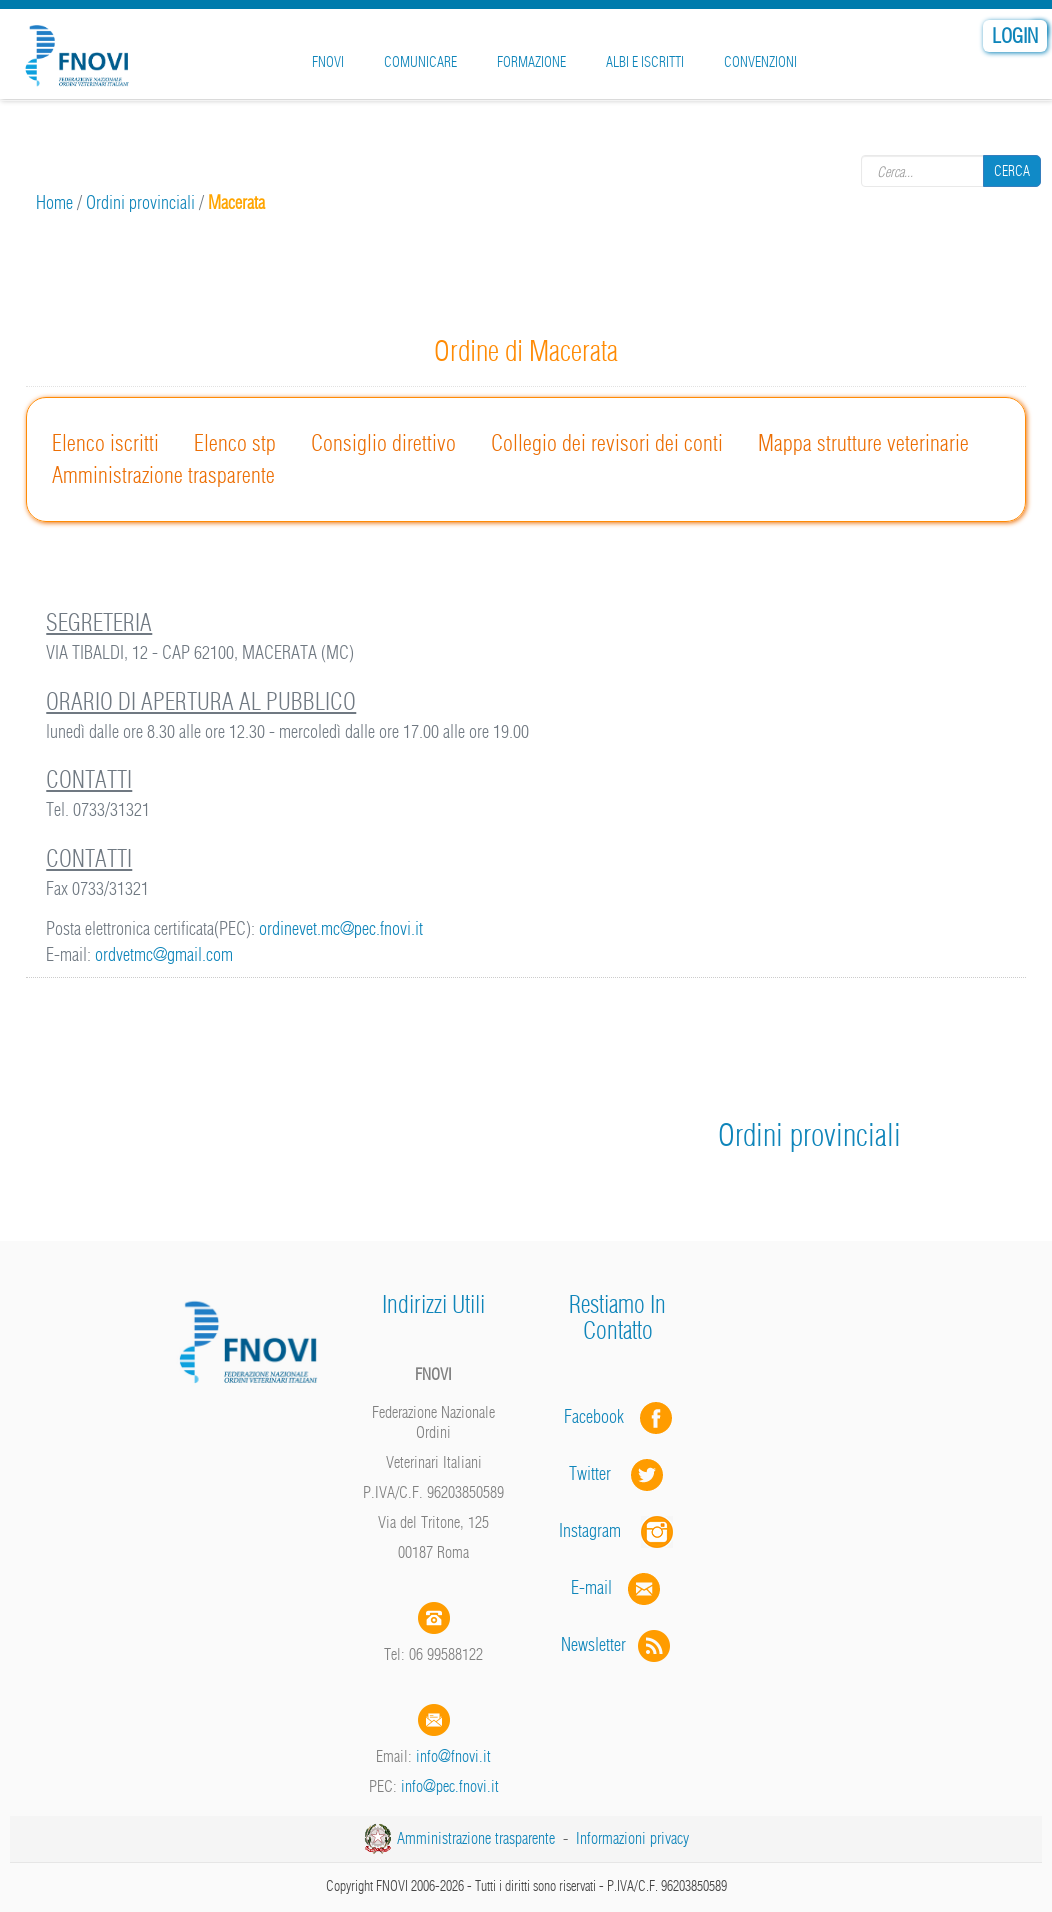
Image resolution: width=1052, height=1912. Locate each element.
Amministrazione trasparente (163, 475)
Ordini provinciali (140, 202)
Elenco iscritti (105, 443)
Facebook (600, 1416)
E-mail (591, 1587)
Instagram (618, 1530)
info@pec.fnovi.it (450, 1786)
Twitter (618, 1473)
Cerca (1012, 171)
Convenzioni (760, 62)
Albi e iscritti (645, 62)
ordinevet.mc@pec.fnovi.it (341, 928)
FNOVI (328, 62)
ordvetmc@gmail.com (164, 954)
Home (54, 202)
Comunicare (420, 62)
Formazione (531, 62)
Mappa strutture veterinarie (863, 443)
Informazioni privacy (632, 1838)
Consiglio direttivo (383, 443)
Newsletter (617, 1644)
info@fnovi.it (453, 1756)
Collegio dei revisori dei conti (607, 443)
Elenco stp (235, 443)
